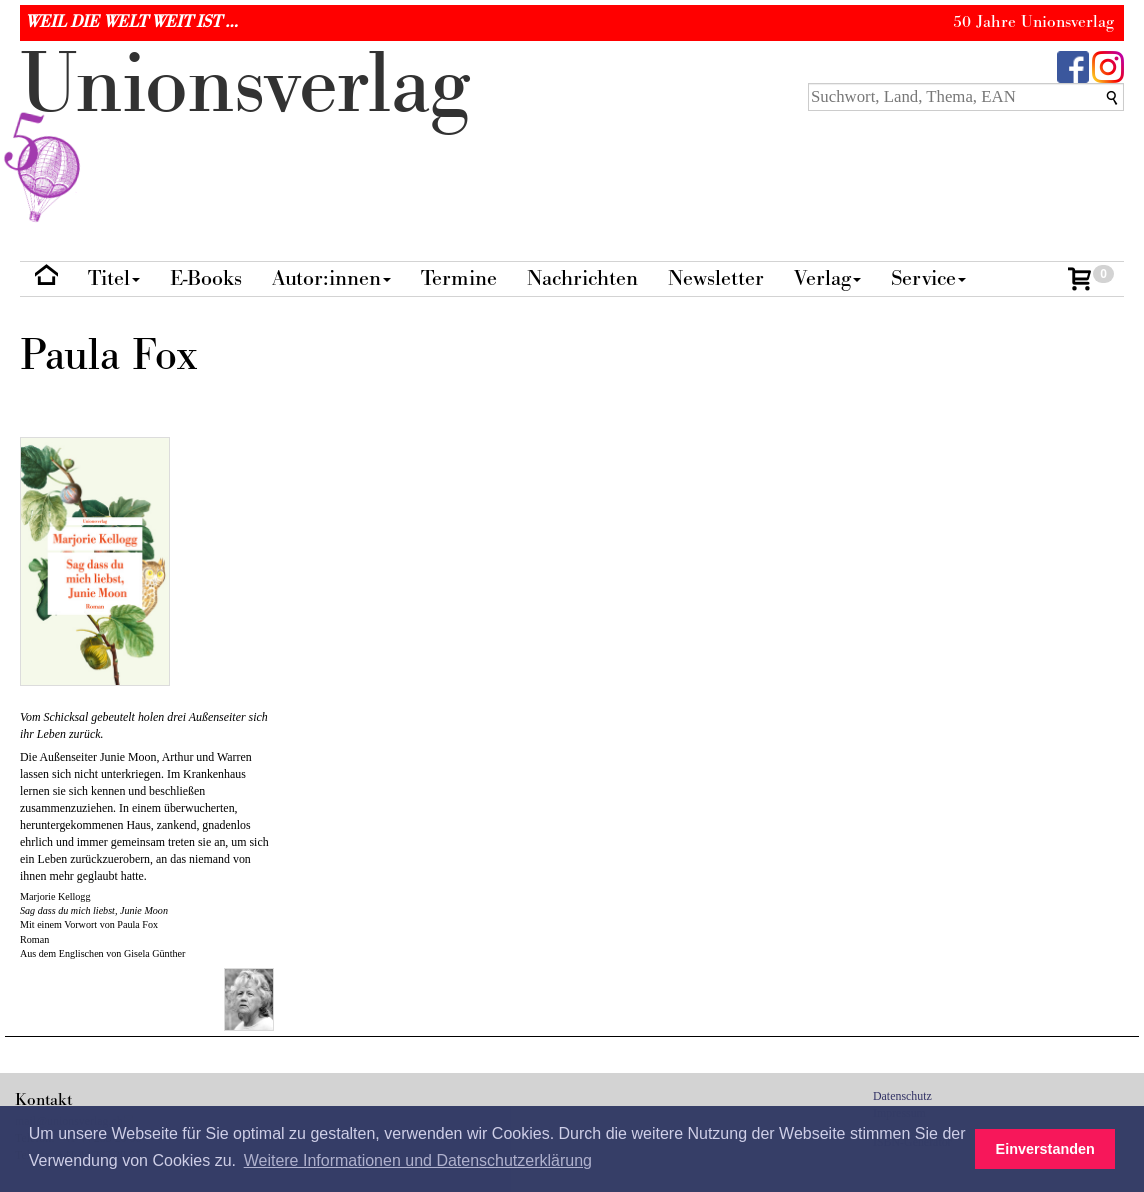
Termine (459, 278)
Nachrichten (582, 278)
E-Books (206, 278)
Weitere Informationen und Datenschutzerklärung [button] (418, 1160)
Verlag (827, 278)
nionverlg (245, 132)
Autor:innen (331, 278)
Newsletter (716, 278)
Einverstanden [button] (1045, 1149)
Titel (114, 278)
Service (928, 278)
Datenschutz (902, 1096)
